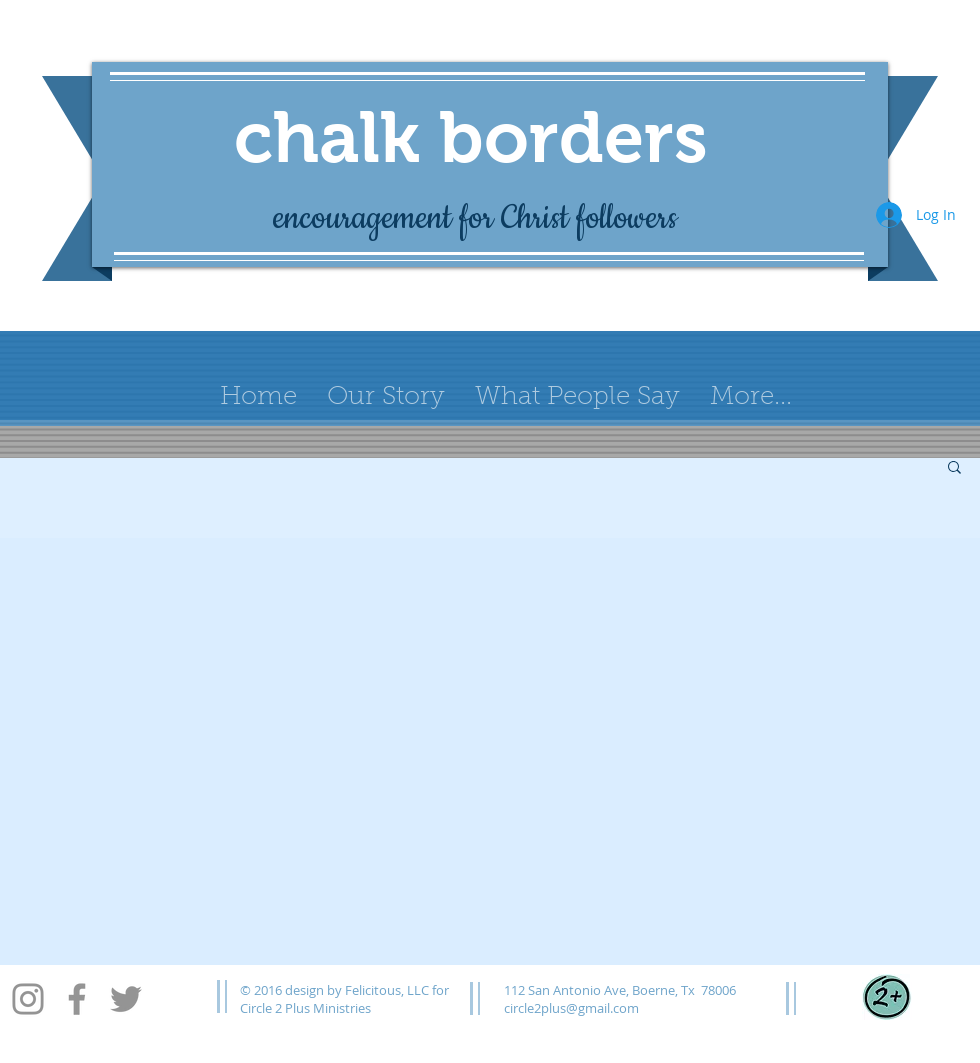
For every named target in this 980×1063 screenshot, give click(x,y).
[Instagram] (28, 999)
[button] (954, 468)
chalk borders (471, 137)
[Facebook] (77, 999)
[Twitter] (126, 999)
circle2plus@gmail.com (571, 1008)
